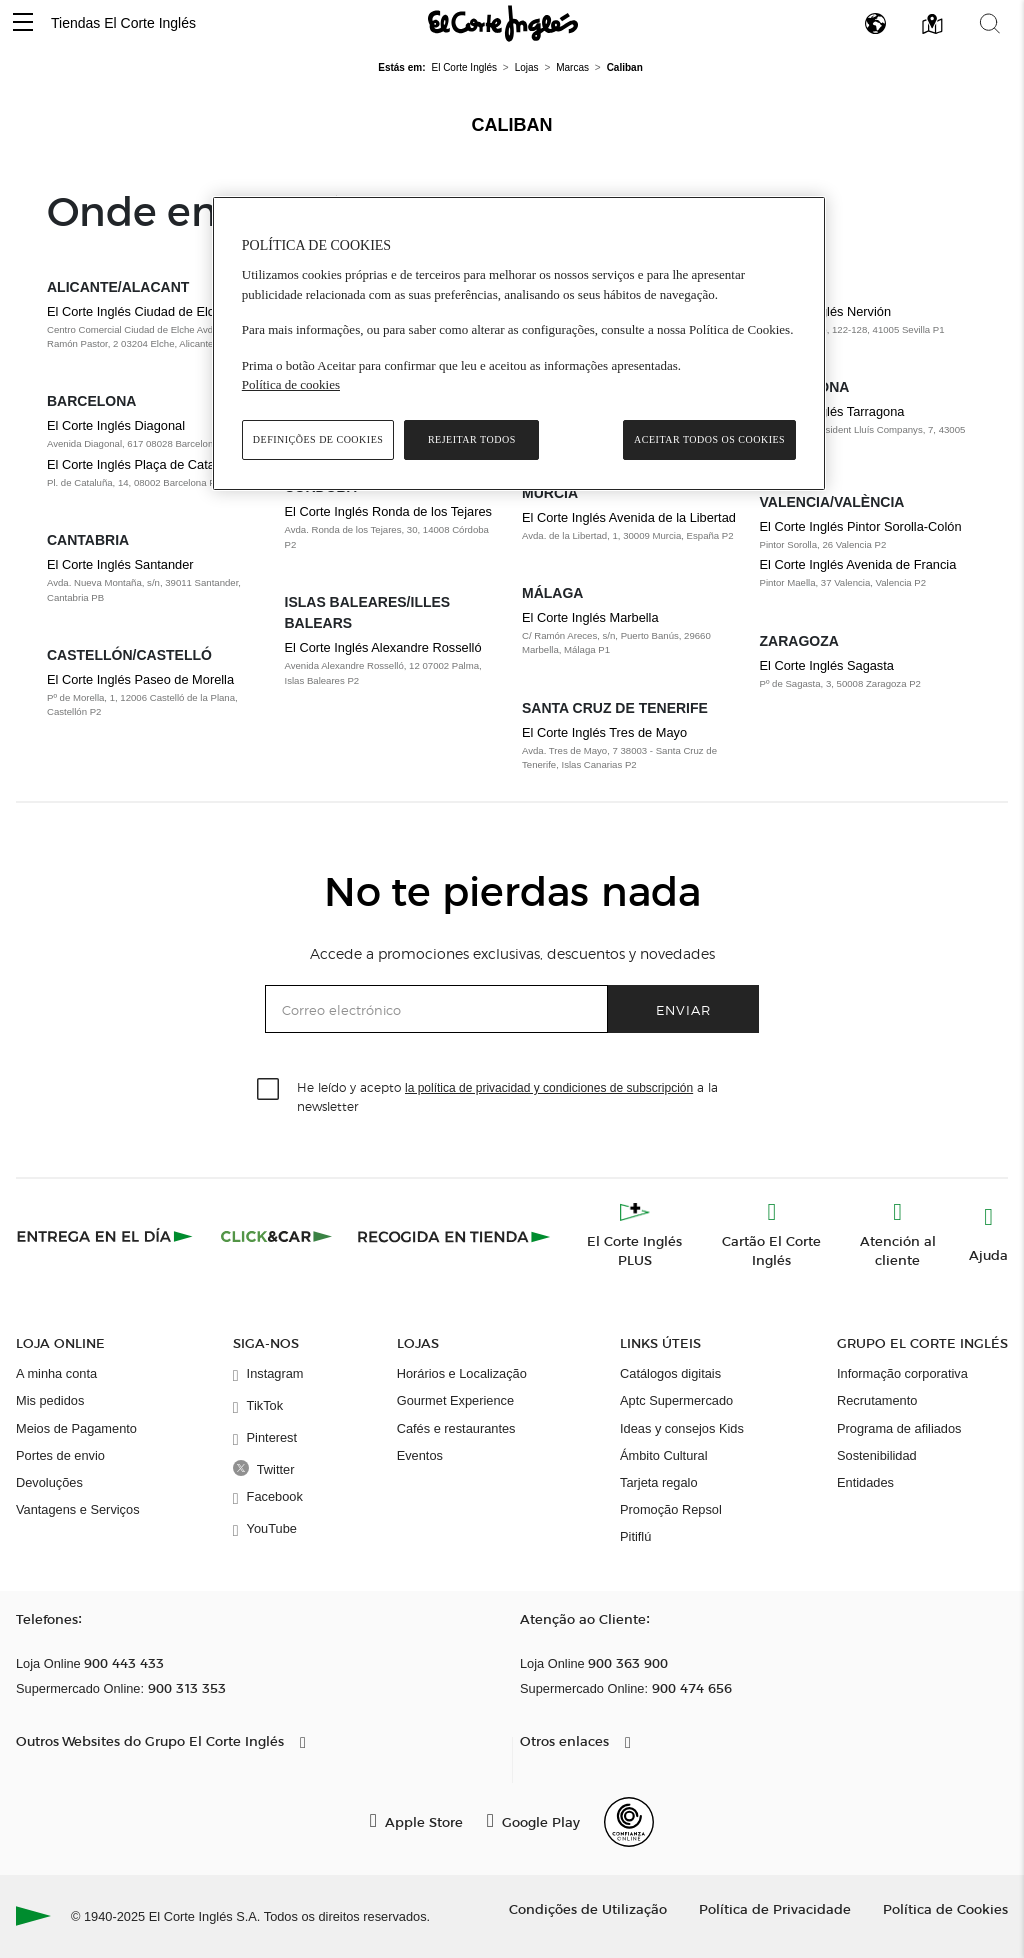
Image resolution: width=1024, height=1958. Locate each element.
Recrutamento (877, 1400)
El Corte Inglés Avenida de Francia (858, 564)
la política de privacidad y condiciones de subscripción (549, 1088)
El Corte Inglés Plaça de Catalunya (146, 464)
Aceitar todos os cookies (709, 439)
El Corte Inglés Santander (120, 564)
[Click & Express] (106, 1236)
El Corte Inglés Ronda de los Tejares (388, 511)
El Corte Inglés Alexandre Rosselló (383, 647)
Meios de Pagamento (76, 1428)
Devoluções (49, 1482)
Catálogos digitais (670, 1373)
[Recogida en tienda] (454, 1236)
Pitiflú (635, 1536)
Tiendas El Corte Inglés (123, 23)
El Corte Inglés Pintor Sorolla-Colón (861, 526)
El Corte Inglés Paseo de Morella (140, 679)
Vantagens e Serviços (78, 1509)
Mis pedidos (50, 1400)
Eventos (420, 1455)
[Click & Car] (276, 1236)
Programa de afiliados (899, 1428)
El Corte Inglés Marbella (590, 617)
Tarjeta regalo (659, 1482)
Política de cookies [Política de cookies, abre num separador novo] (291, 384)
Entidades (865, 1482)
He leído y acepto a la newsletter (507, 1096)
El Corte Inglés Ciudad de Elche (137, 311)
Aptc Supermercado (676, 1400)
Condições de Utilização (588, 1908)
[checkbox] (269, 1090)
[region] (519, 343)
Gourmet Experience (455, 1400)
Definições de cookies (318, 439)
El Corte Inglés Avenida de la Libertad (629, 517)
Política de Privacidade (775, 1908)
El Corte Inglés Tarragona (832, 411)
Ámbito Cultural (663, 1455)
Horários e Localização (462, 1373)
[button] (23, 23)
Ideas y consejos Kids (682, 1428)
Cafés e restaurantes (456, 1428)
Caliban (512, 125)
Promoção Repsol (671, 1509)
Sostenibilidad (877, 1455)
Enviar (683, 1009)
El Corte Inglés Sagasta (827, 665)
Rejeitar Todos (472, 439)
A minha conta (56, 1373)
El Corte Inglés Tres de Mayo (604, 732)
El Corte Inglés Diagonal (116, 425)
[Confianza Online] (629, 1822)
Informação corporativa (902, 1373)
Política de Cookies (945, 1908)
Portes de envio (60, 1455)
